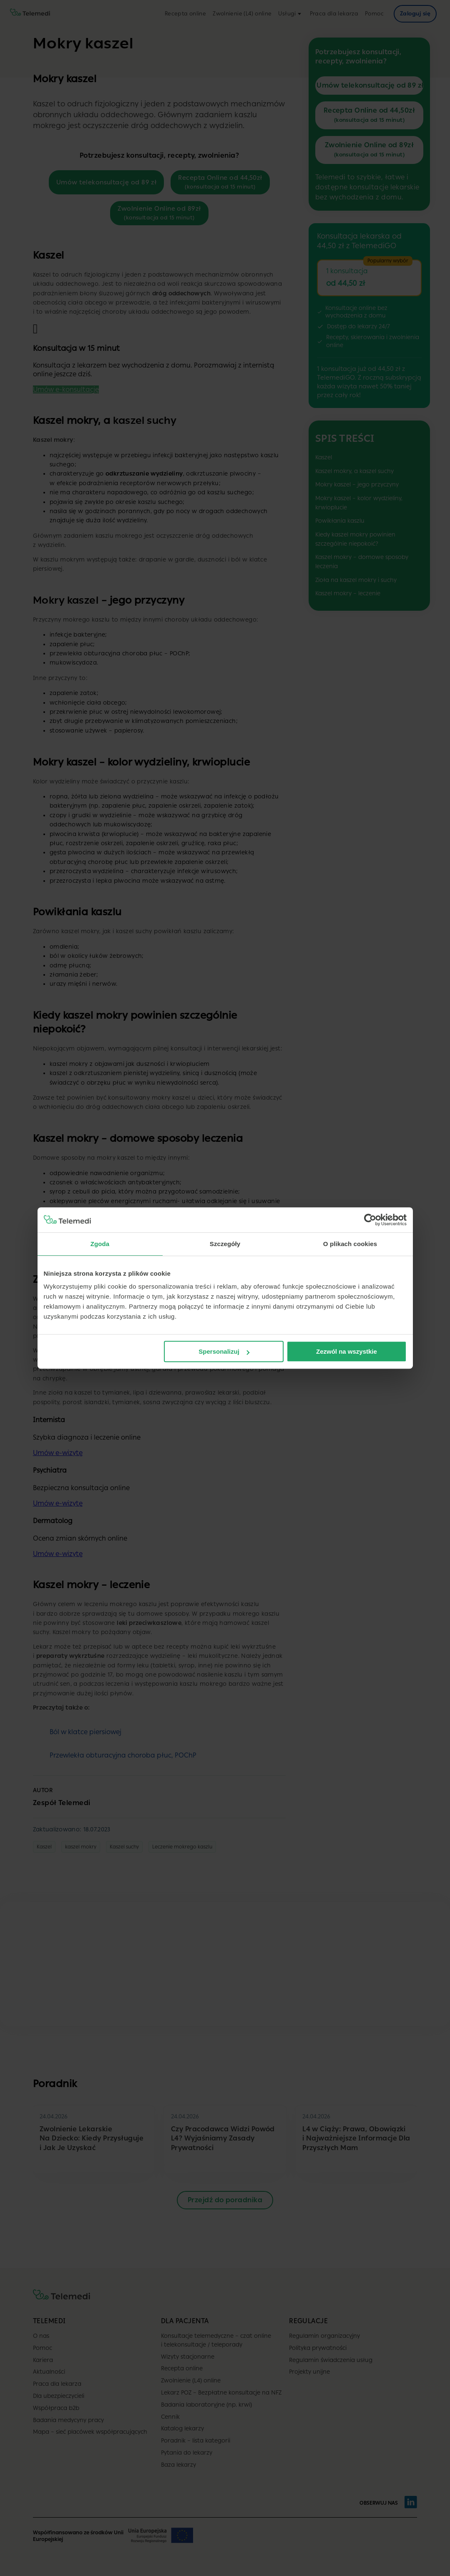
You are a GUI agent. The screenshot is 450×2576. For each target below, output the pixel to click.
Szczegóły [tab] (225, 1243)
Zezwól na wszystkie (346, 1351)
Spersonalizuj (224, 1351)
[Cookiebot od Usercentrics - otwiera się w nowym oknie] (370, 1220)
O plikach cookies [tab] (350, 1243)
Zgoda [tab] (100, 1243)
